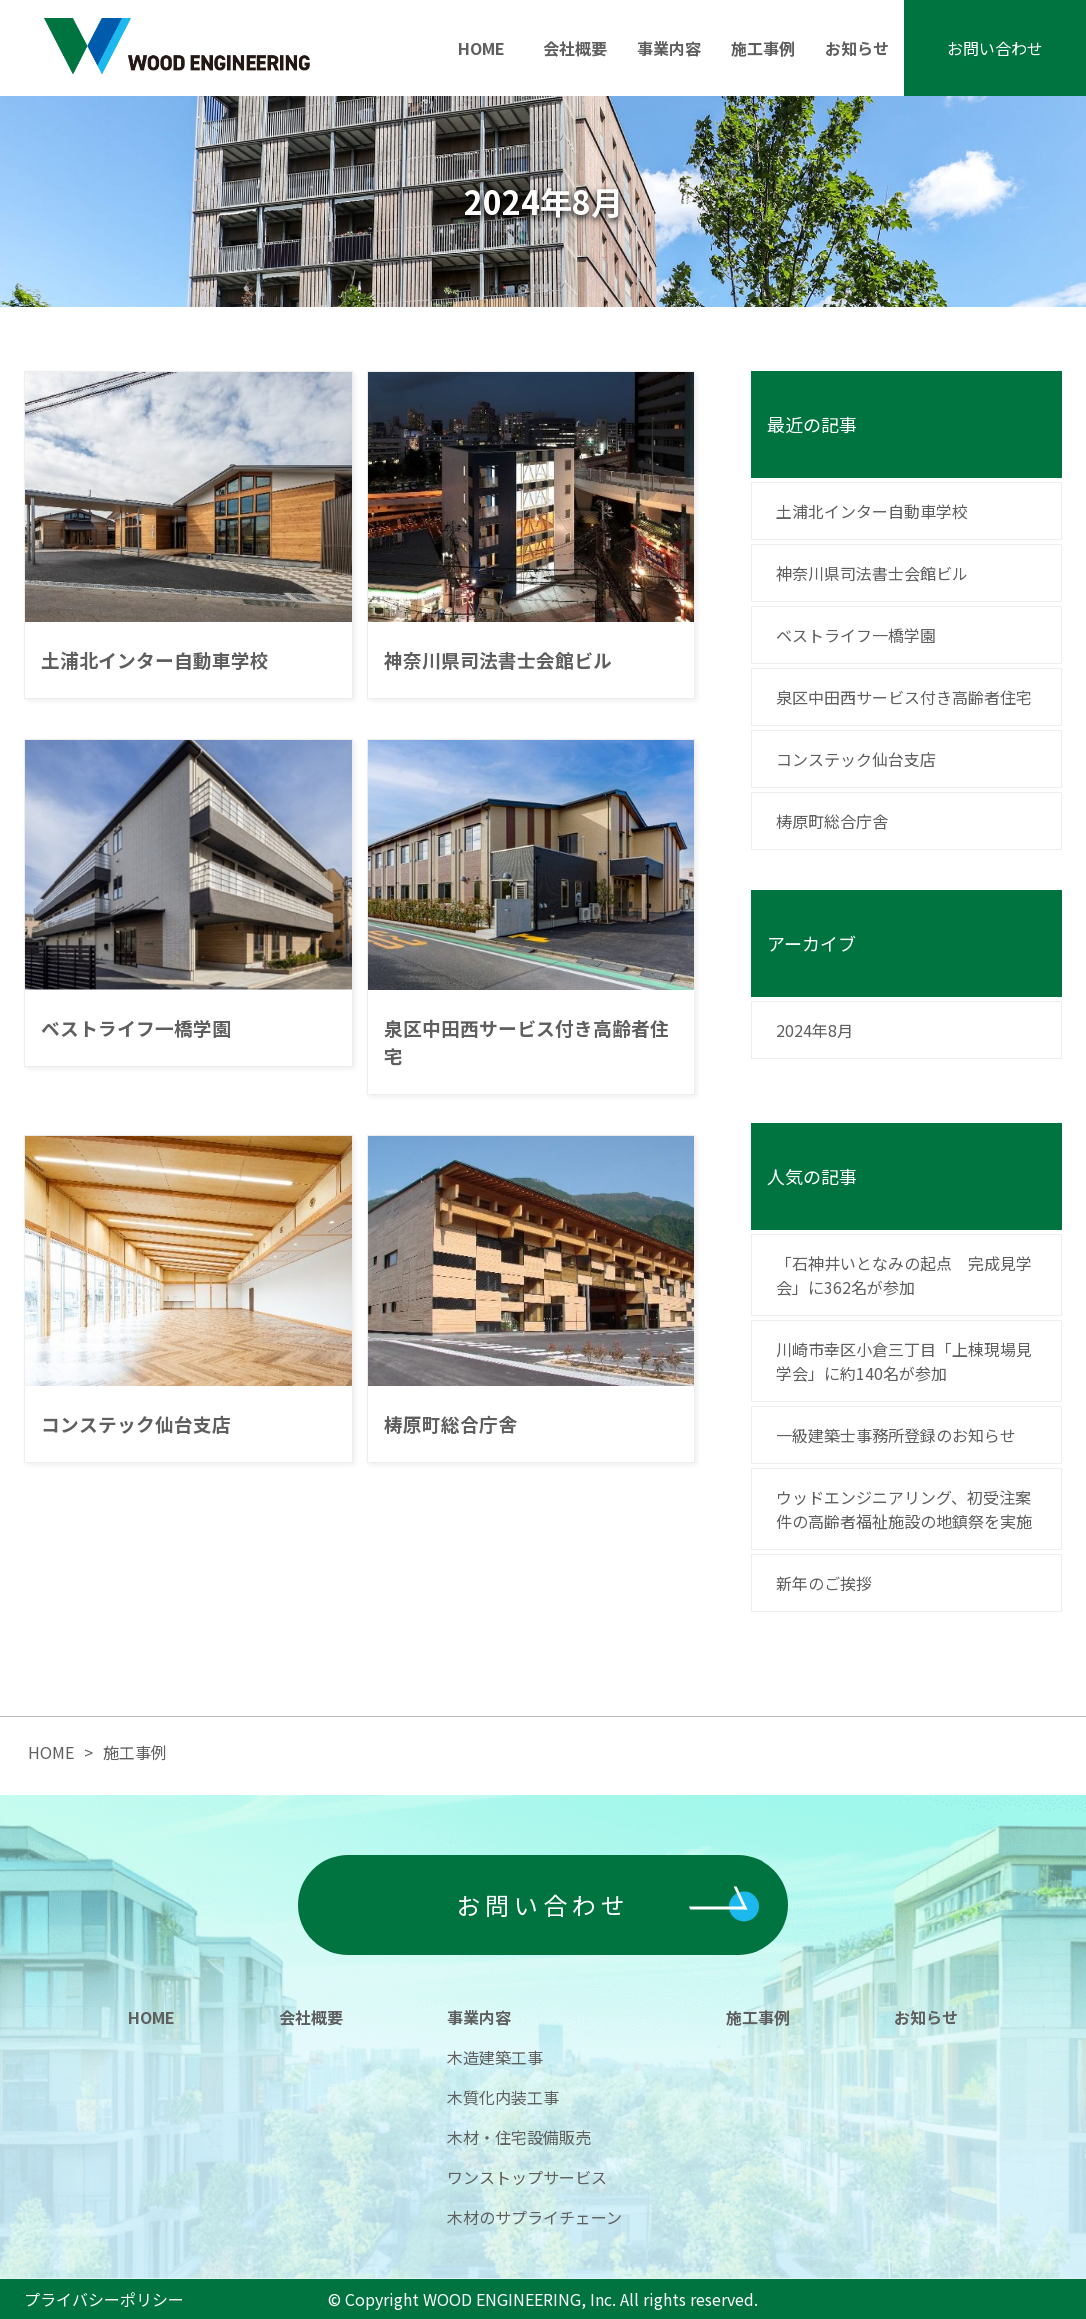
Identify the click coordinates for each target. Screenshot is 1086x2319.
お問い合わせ (995, 48)
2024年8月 (814, 1030)
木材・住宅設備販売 (519, 2137)
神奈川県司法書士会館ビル (872, 573)
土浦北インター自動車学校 (872, 511)
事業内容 (669, 48)
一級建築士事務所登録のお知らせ (896, 1435)
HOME (481, 48)
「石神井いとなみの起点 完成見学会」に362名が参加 (904, 1275)
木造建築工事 (495, 2057)
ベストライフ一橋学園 (856, 635)
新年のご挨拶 (824, 1583)
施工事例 (763, 48)
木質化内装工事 (503, 2097)
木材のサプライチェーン (534, 2217)
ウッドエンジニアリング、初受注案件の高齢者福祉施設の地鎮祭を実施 (906, 1509)
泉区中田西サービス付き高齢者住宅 (904, 697)
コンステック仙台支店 (856, 759)
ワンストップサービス (527, 2177)
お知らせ (857, 48)
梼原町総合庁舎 (832, 821)
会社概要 (575, 48)
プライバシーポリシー (104, 2299)
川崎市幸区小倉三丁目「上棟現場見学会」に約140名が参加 (904, 1361)
